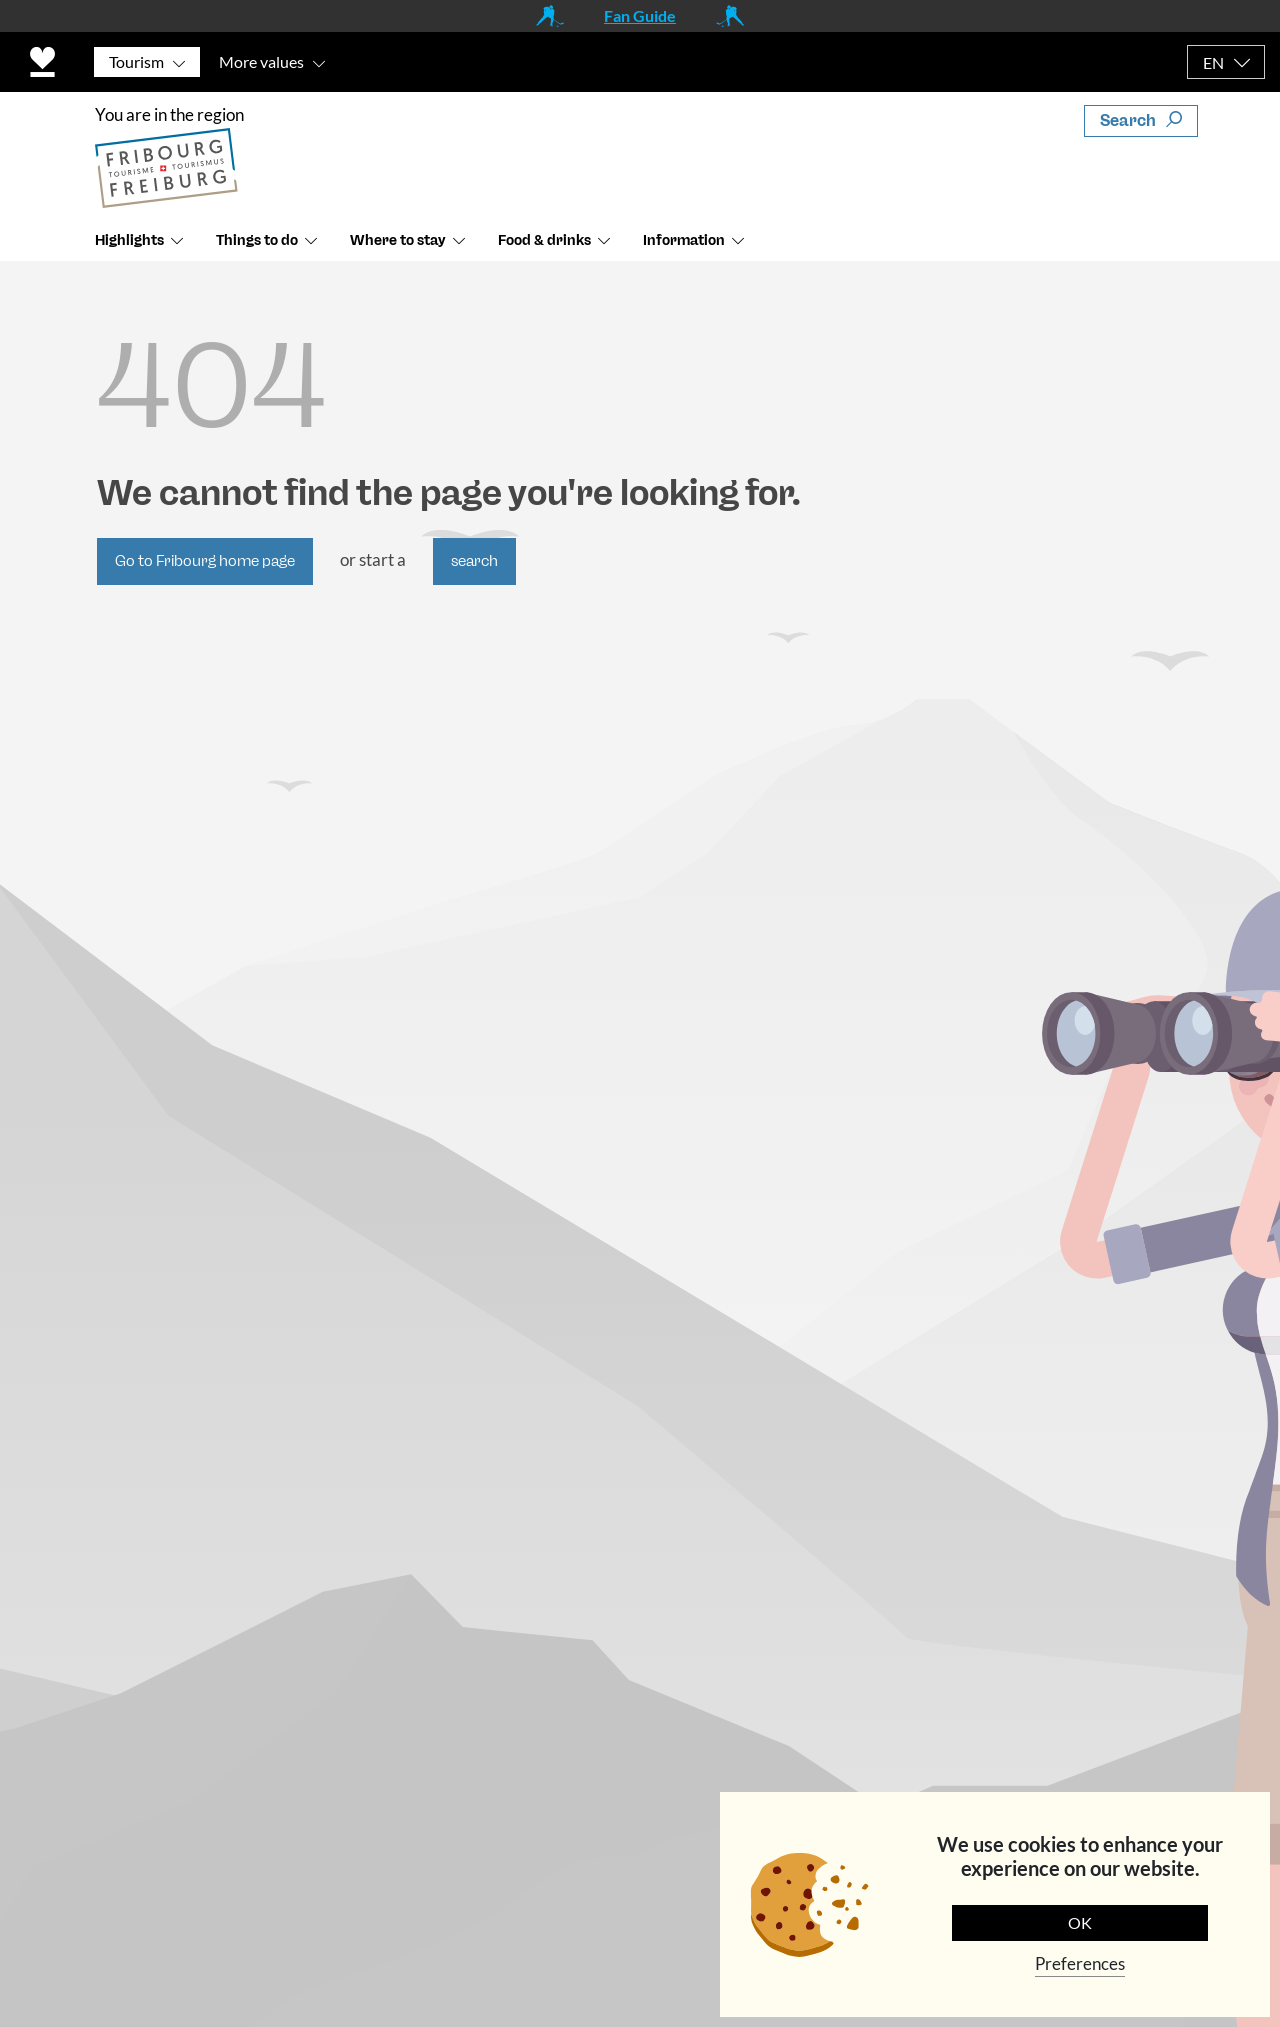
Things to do (257, 240)
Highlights (129, 240)
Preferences (1080, 1963)
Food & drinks (544, 240)
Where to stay (398, 240)
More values (261, 61)
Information (684, 240)
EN (1213, 62)
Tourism (136, 61)
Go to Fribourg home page (205, 561)
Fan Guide (640, 15)
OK (1080, 1922)
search (474, 561)
